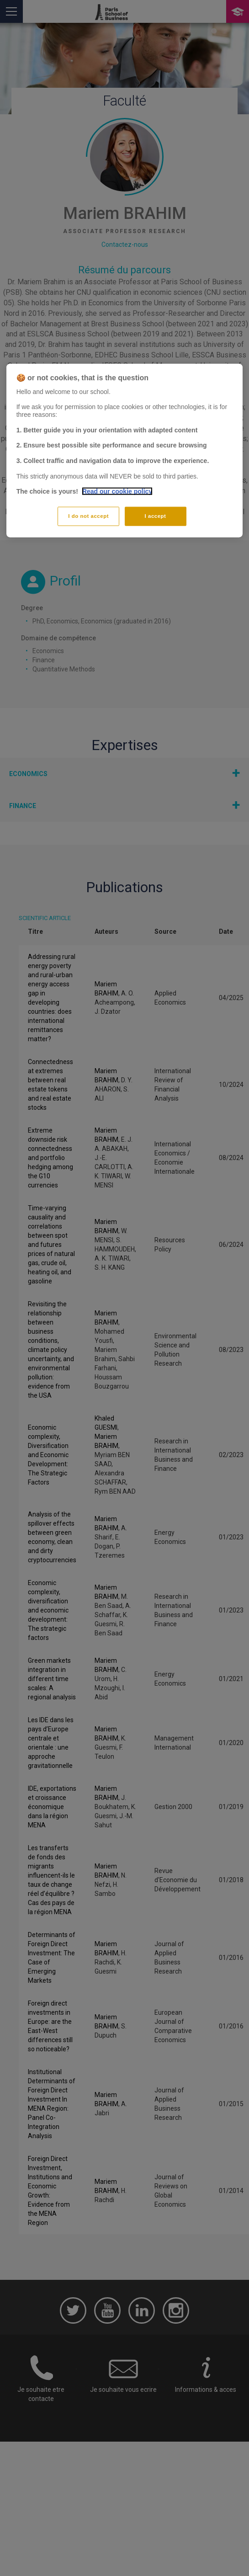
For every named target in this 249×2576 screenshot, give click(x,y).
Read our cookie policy (117, 491)
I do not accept (88, 516)
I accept (155, 516)
